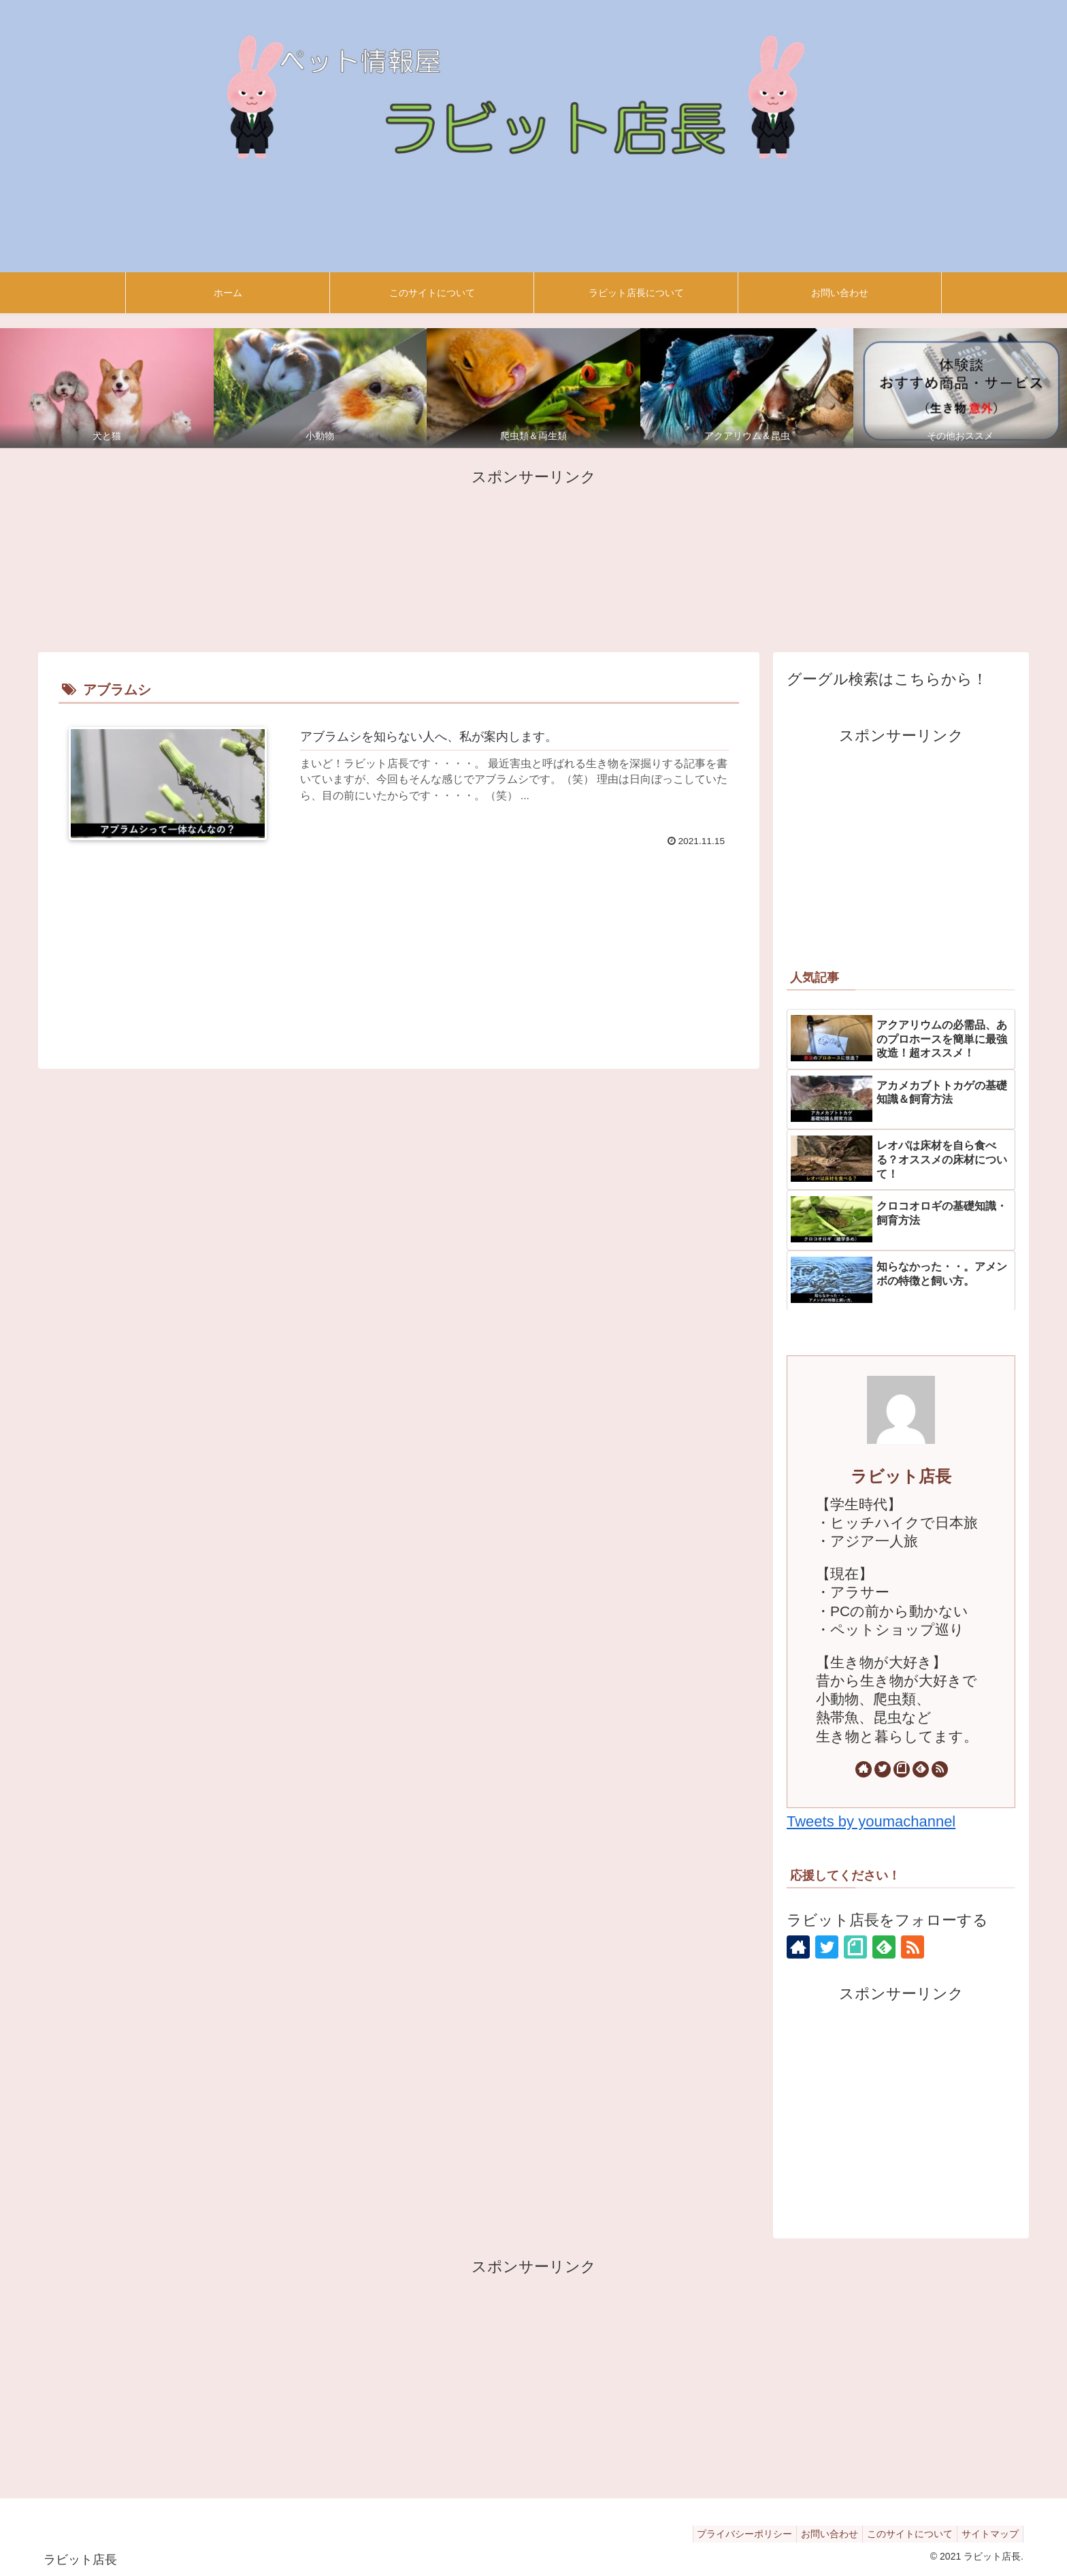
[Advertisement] (533, 558)
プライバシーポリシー (725, 2533)
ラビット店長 (901, 1476)
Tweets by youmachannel (871, 1821)
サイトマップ (987, 2533)
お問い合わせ (815, 2533)
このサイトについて (902, 2533)
